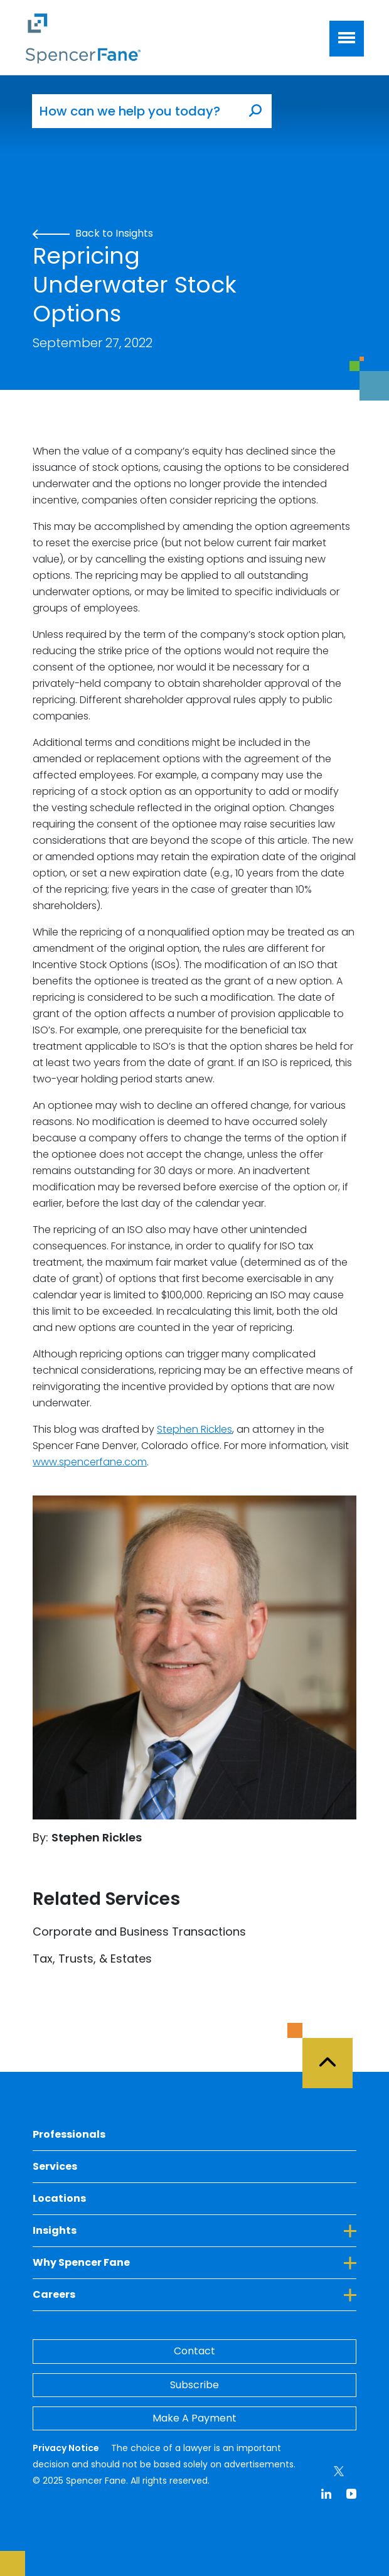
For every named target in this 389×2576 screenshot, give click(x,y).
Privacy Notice (67, 2448)
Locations (59, 2198)
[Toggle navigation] (346, 39)
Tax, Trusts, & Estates (92, 1958)
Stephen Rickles (194, 1429)
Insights (194, 2230)
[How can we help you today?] (136, 111)
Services (55, 2166)
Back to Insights (93, 233)
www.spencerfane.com (90, 1462)
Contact (194, 2351)
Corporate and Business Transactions (139, 1931)
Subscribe (194, 2385)
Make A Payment (194, 2418)
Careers (194, 2294)
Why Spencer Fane (194, 2262)
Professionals (69, 2134)
